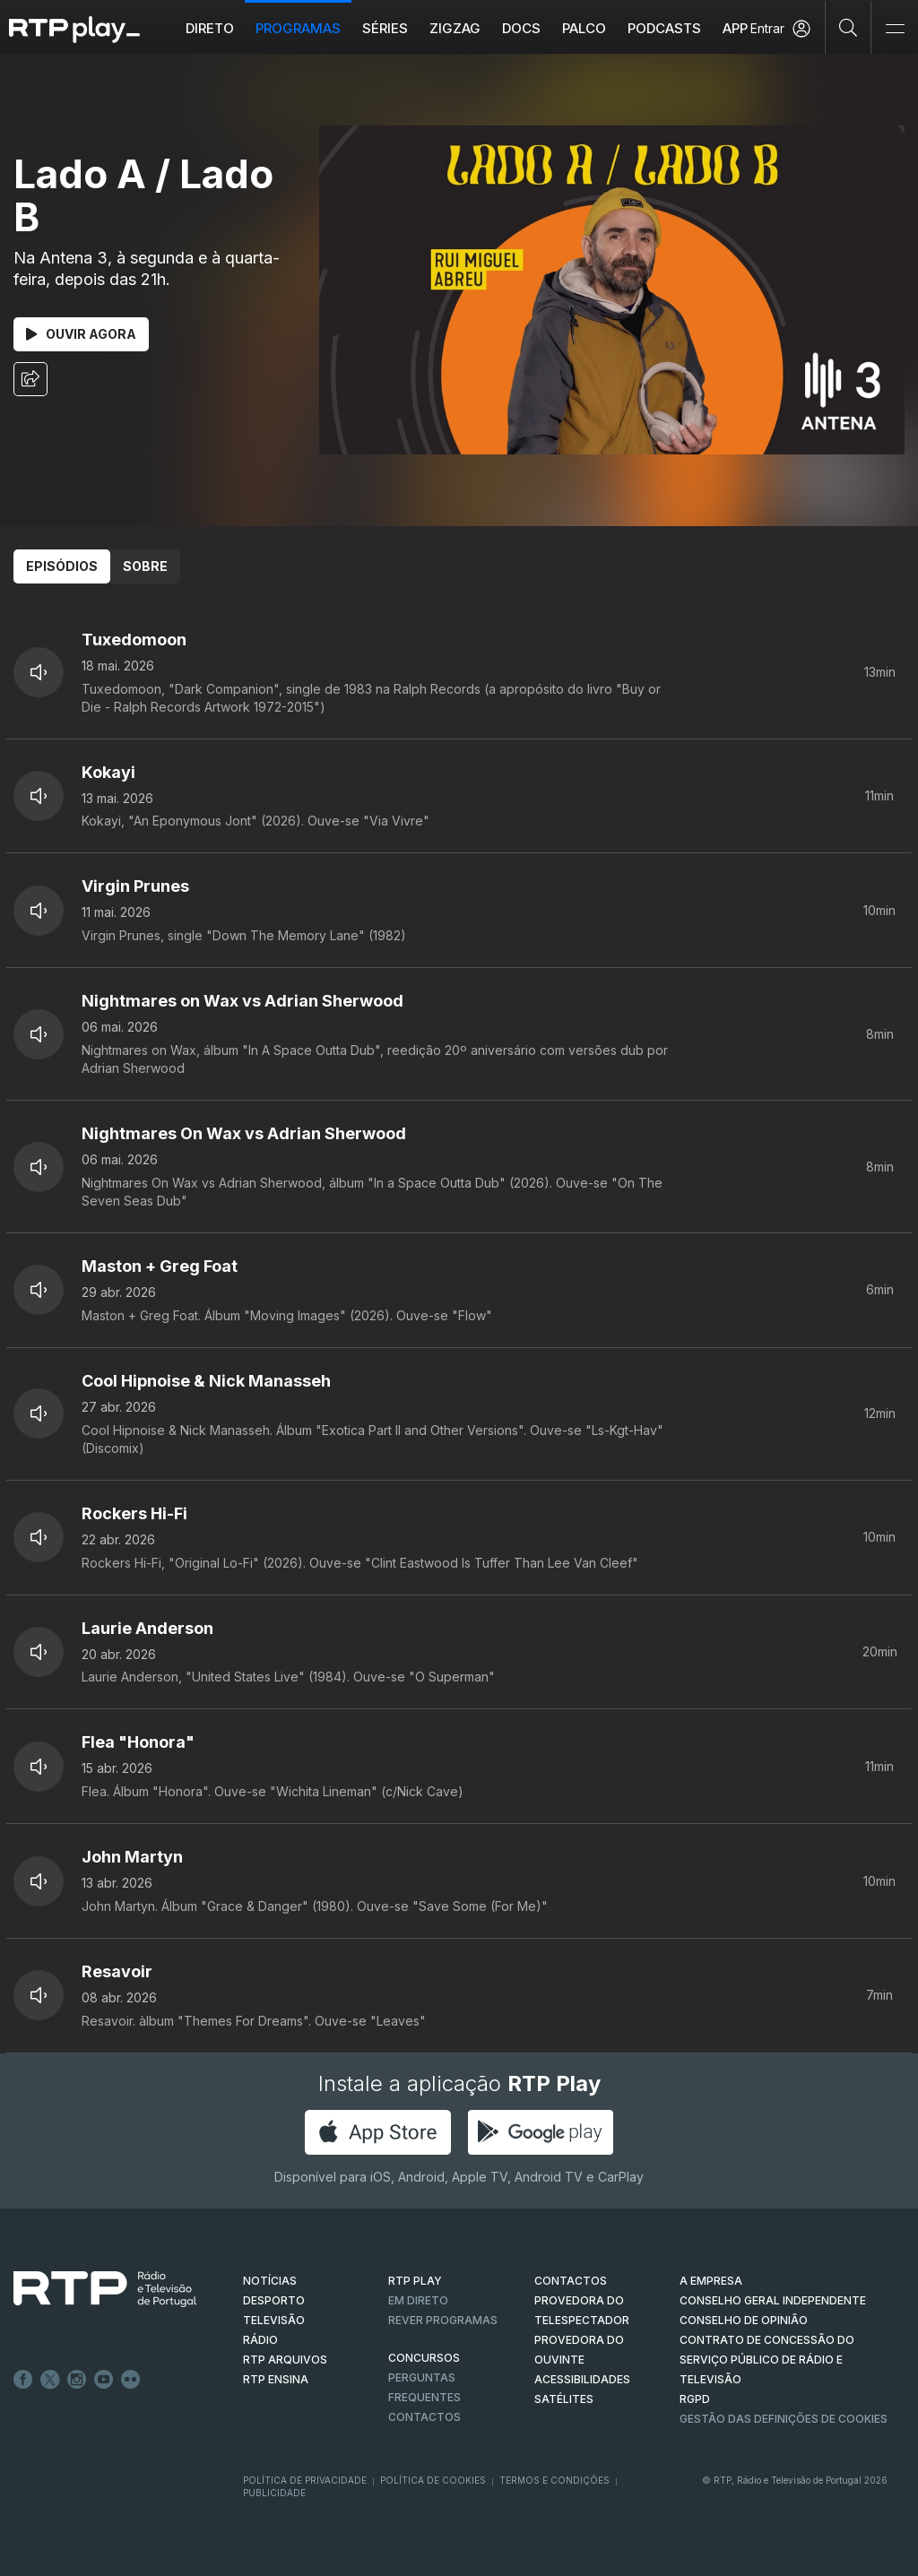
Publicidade (274, 2492)
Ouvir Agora (81, 333)
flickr (131, 2380)
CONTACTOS (570, 2280)
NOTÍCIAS (270, 2280)
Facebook (23, 2380)
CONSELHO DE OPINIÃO (744, 2320)
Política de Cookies (433, 2480)
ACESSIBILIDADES (582, 2379)
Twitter (50, 2380)
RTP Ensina (275, 2379)
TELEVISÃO (274, 2320)
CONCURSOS (424, 2357)
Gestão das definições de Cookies (784, 2418)
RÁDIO (260, 2340)
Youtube (104, 2380)
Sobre (145, 566)
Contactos (424, 2417)
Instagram (77, 2380)
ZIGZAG (455, 28)
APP (735, 28)
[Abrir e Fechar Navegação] (894, 29)
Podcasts (664, 28)
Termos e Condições (554, 2480)
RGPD (695, 2399)
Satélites (563, 2399)
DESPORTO (274, 2300)
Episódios (62, 566)
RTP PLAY (415, 2280)
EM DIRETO (418, 2300)
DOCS (521, 28)
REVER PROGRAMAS (443, 2320)
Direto (210, 28)
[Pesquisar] (848, 27)
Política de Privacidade (305, 2480)
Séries (385, 28)
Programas (298, 28)
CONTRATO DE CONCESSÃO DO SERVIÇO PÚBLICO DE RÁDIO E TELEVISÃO (767, 2359)
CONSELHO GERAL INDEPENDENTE (773, 2300)
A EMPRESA (711, 2280)
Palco (584, 28)
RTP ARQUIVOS (285, 2359)
